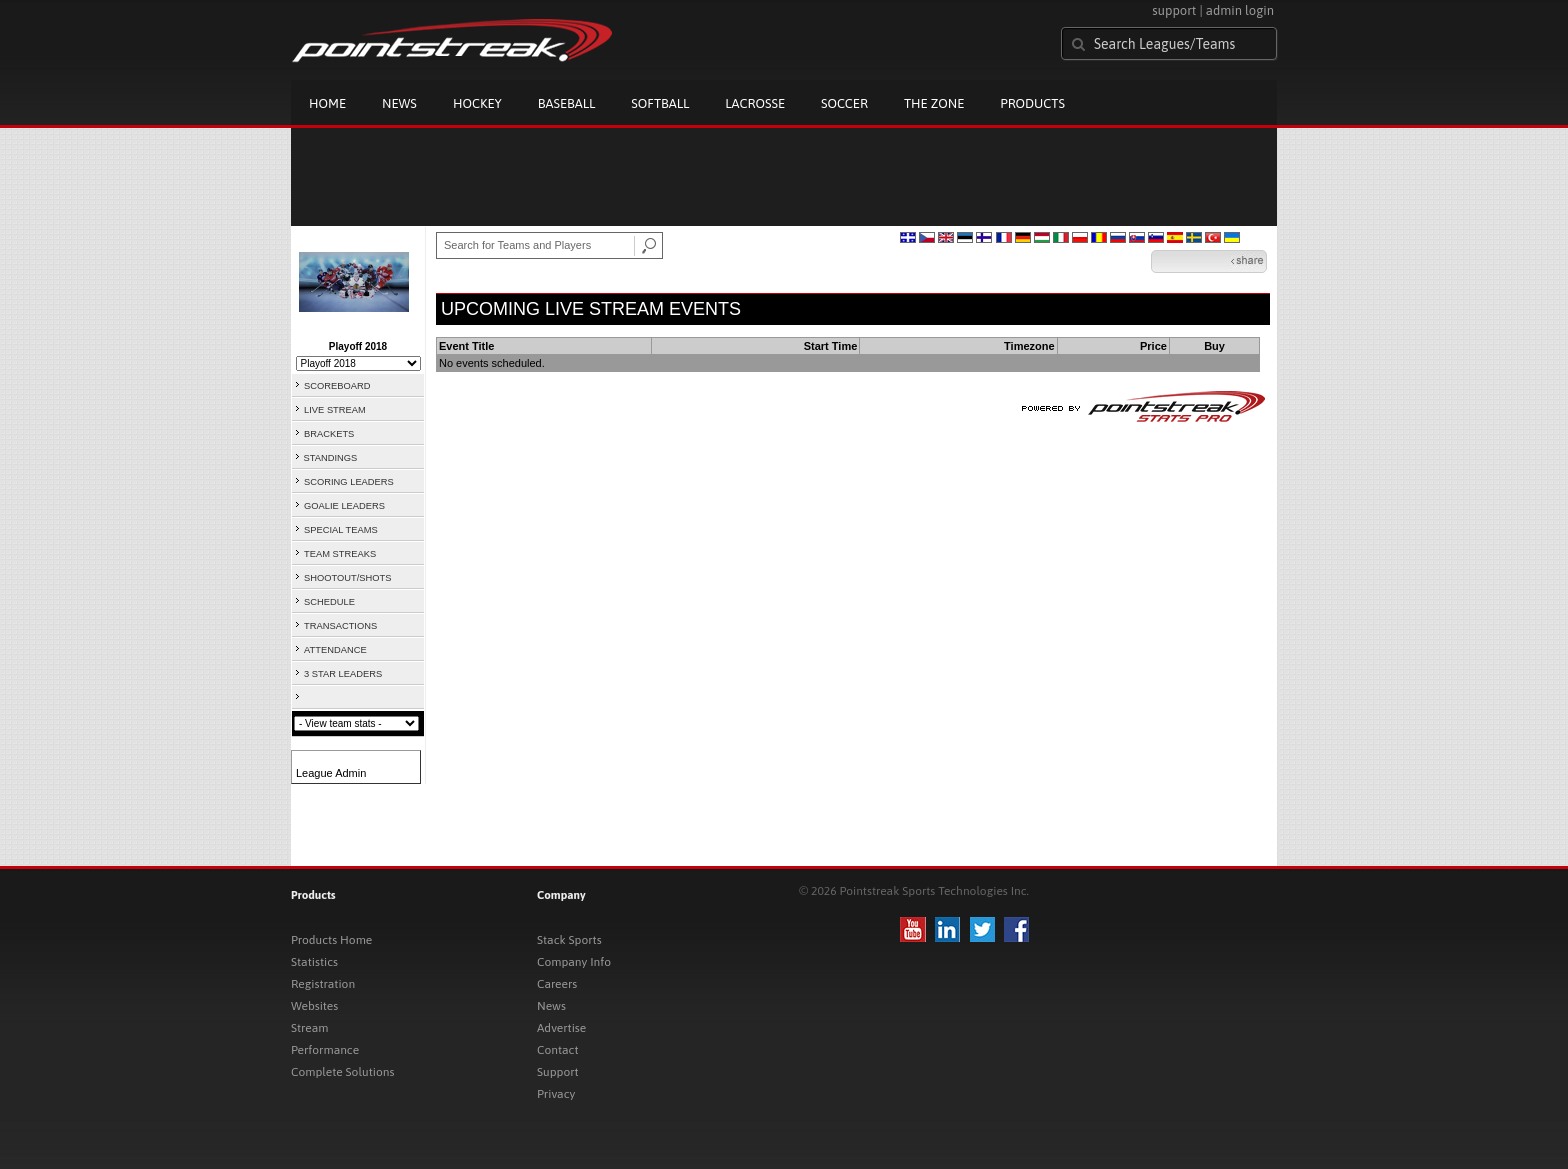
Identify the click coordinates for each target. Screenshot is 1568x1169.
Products (1032, 103)
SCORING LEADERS (349, 482)
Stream (309, 1028)
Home (327, 103)
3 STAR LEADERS (343, 674)
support (1174, 10)
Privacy (556, 1094)
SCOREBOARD (337, 386)
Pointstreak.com (452, 42)
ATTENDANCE (335, 650)
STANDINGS (331, 458)
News (399, 103)
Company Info (574, 962)
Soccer (844, 103)
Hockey (477, 103)
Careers (557, 984)
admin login (1240, 10)
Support (558, 1072)
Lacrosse (755, 103)
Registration (323, 984)
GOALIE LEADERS (344, 506)
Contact (558, 1050)
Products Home (331, 940)
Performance (325, 1050)
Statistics (314, 962)
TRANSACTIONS (340, 626)
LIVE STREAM (335, 410)
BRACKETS (329, 434)
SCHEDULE (329, 602)
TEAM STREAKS (340, 554)
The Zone (934, 103)
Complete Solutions (342, 1072)
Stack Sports (569, 940)
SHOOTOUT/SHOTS (347, 578)
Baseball (567, 103)
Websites (314, 1006)
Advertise (561, 1028)
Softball (660, 103)
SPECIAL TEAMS (341, 530)
